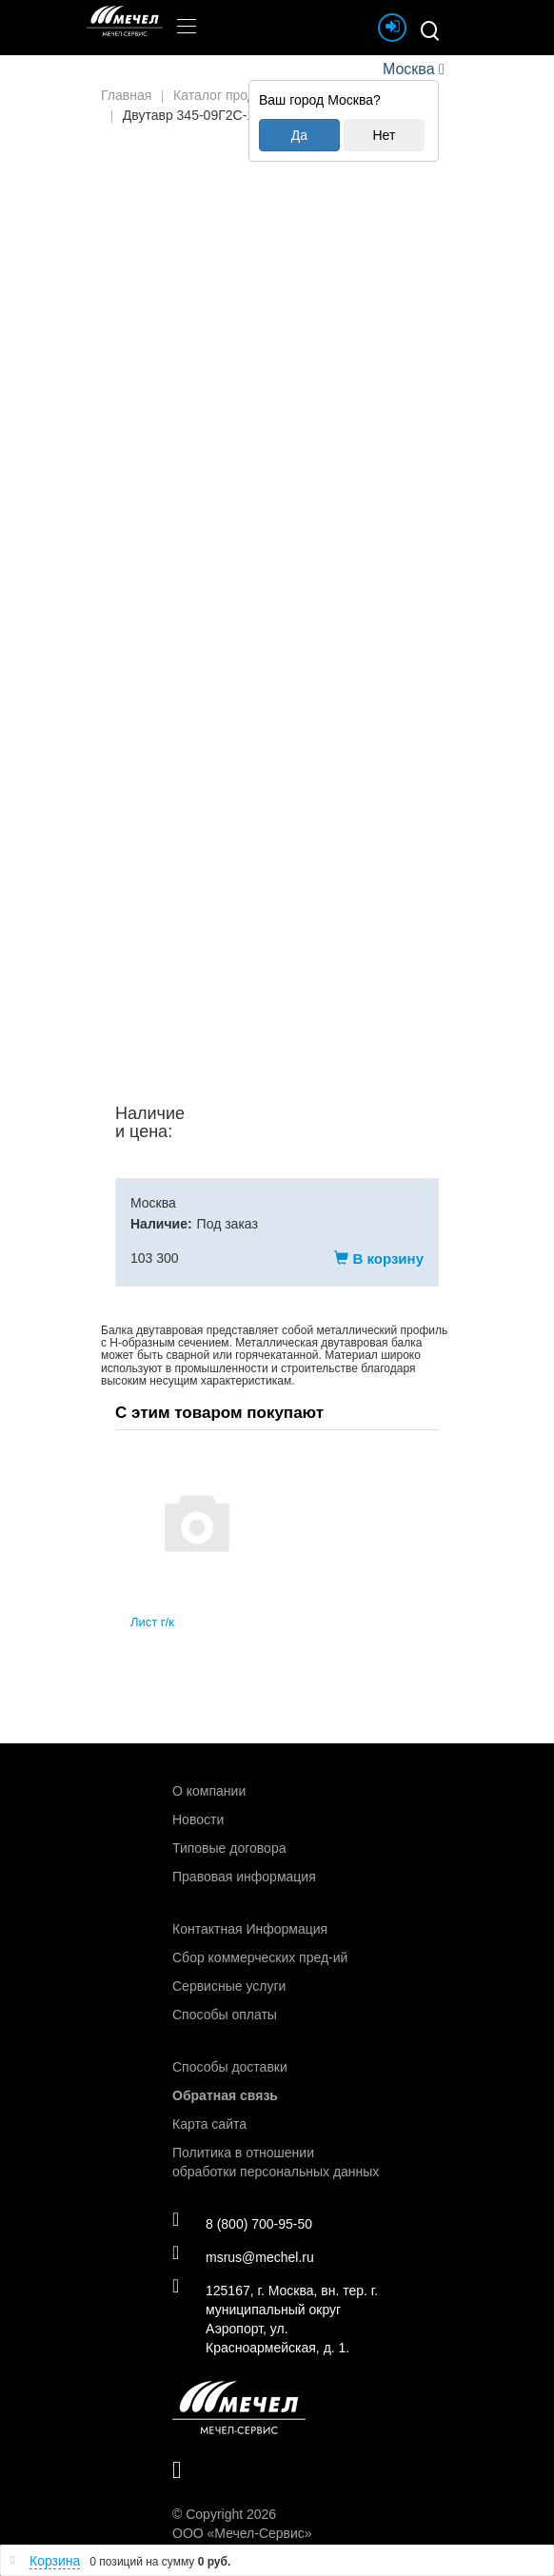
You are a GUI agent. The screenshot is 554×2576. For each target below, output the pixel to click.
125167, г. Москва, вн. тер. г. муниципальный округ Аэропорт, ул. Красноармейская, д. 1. (275, 2318)
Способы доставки (229, 2067)
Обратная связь (225, 2095)
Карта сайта (209, 2124)
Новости (198, 1819)
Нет (383, 135)
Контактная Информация (249, 1929)
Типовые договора (229, 1848)
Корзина (55, 2560)
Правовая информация (244, 1876)
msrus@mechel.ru (243, 2256)
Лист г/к (152, 1622)
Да (299, 135)
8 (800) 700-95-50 (242, 2223)
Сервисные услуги (229, 1986)
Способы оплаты (224, 2014)
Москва (408, 69)
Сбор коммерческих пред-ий (259, 1957)
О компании (209, 1791)
